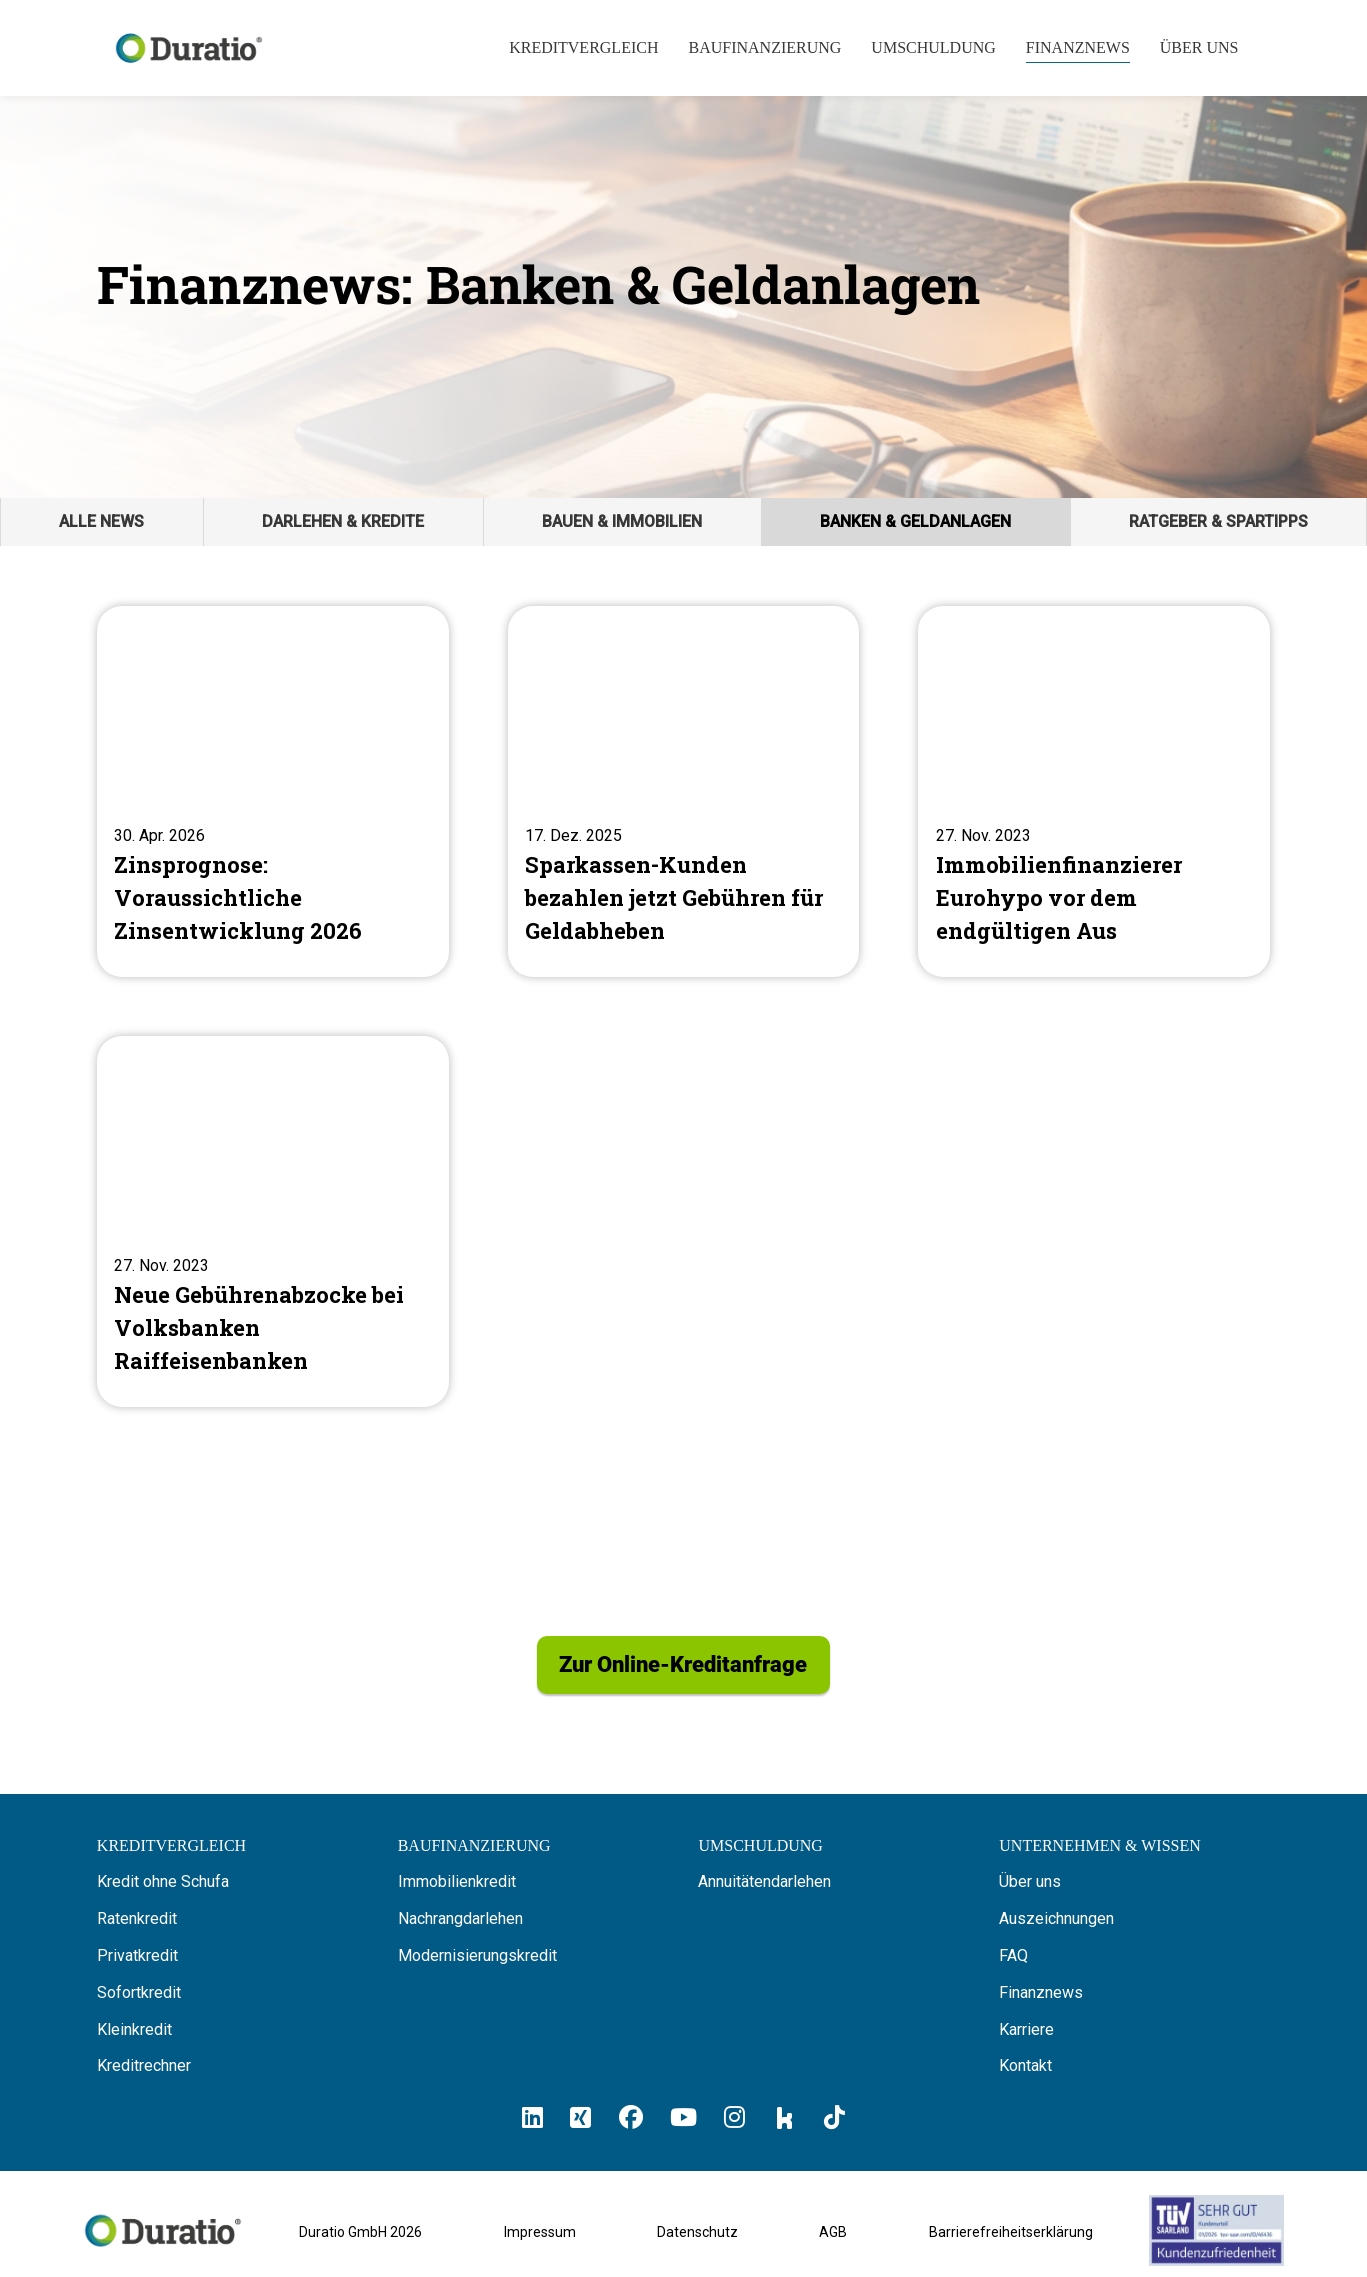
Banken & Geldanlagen (915, 521)
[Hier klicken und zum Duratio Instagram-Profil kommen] (734, 2127)
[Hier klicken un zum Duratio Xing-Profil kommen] (580, 2127)
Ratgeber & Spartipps (1218, 521)
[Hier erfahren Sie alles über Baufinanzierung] (474, 1855)
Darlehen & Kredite (343, 521)
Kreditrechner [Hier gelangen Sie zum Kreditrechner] (144, 2076)
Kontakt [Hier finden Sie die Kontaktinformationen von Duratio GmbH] (1025, 2076)
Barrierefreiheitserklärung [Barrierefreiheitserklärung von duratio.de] (1011, 2242)
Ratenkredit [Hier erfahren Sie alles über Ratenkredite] (137, 1928)
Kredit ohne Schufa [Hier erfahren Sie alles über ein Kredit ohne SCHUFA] (163, 1892)
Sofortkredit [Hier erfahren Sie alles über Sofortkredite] (139, 2002)
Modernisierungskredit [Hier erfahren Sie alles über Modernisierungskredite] (477, 1965)
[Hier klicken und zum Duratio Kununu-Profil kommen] (785, 2128)
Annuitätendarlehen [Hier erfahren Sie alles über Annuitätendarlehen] (764, 1892)
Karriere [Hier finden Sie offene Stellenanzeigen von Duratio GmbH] (1026, 2039)
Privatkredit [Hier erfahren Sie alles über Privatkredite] (137, 1965)
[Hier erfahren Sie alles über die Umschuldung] (760, 1855)
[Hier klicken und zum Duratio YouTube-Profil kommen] (683, 2127)
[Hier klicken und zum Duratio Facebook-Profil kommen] (631, 2127)
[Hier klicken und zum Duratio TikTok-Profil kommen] (834, 2127)
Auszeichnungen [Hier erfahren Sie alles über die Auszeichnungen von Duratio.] (1056, 1928)
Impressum (540, 2242)
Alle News (101, 521)
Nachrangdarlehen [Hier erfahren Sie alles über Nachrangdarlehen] (460, 1928)
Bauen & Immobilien (622, 521)
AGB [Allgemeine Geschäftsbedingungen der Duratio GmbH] (833, 2242)
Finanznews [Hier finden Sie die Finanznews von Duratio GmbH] (1041, 2002)
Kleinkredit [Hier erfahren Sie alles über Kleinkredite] (134, 2039)
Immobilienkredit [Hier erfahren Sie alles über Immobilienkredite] (457, 1892)
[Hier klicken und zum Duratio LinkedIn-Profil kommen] (532, 2127)
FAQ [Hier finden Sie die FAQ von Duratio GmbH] (1013, 1965)
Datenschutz (697, 2242)
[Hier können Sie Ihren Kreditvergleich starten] (171, 1855)
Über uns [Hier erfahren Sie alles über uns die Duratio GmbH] (1030, 1892)
